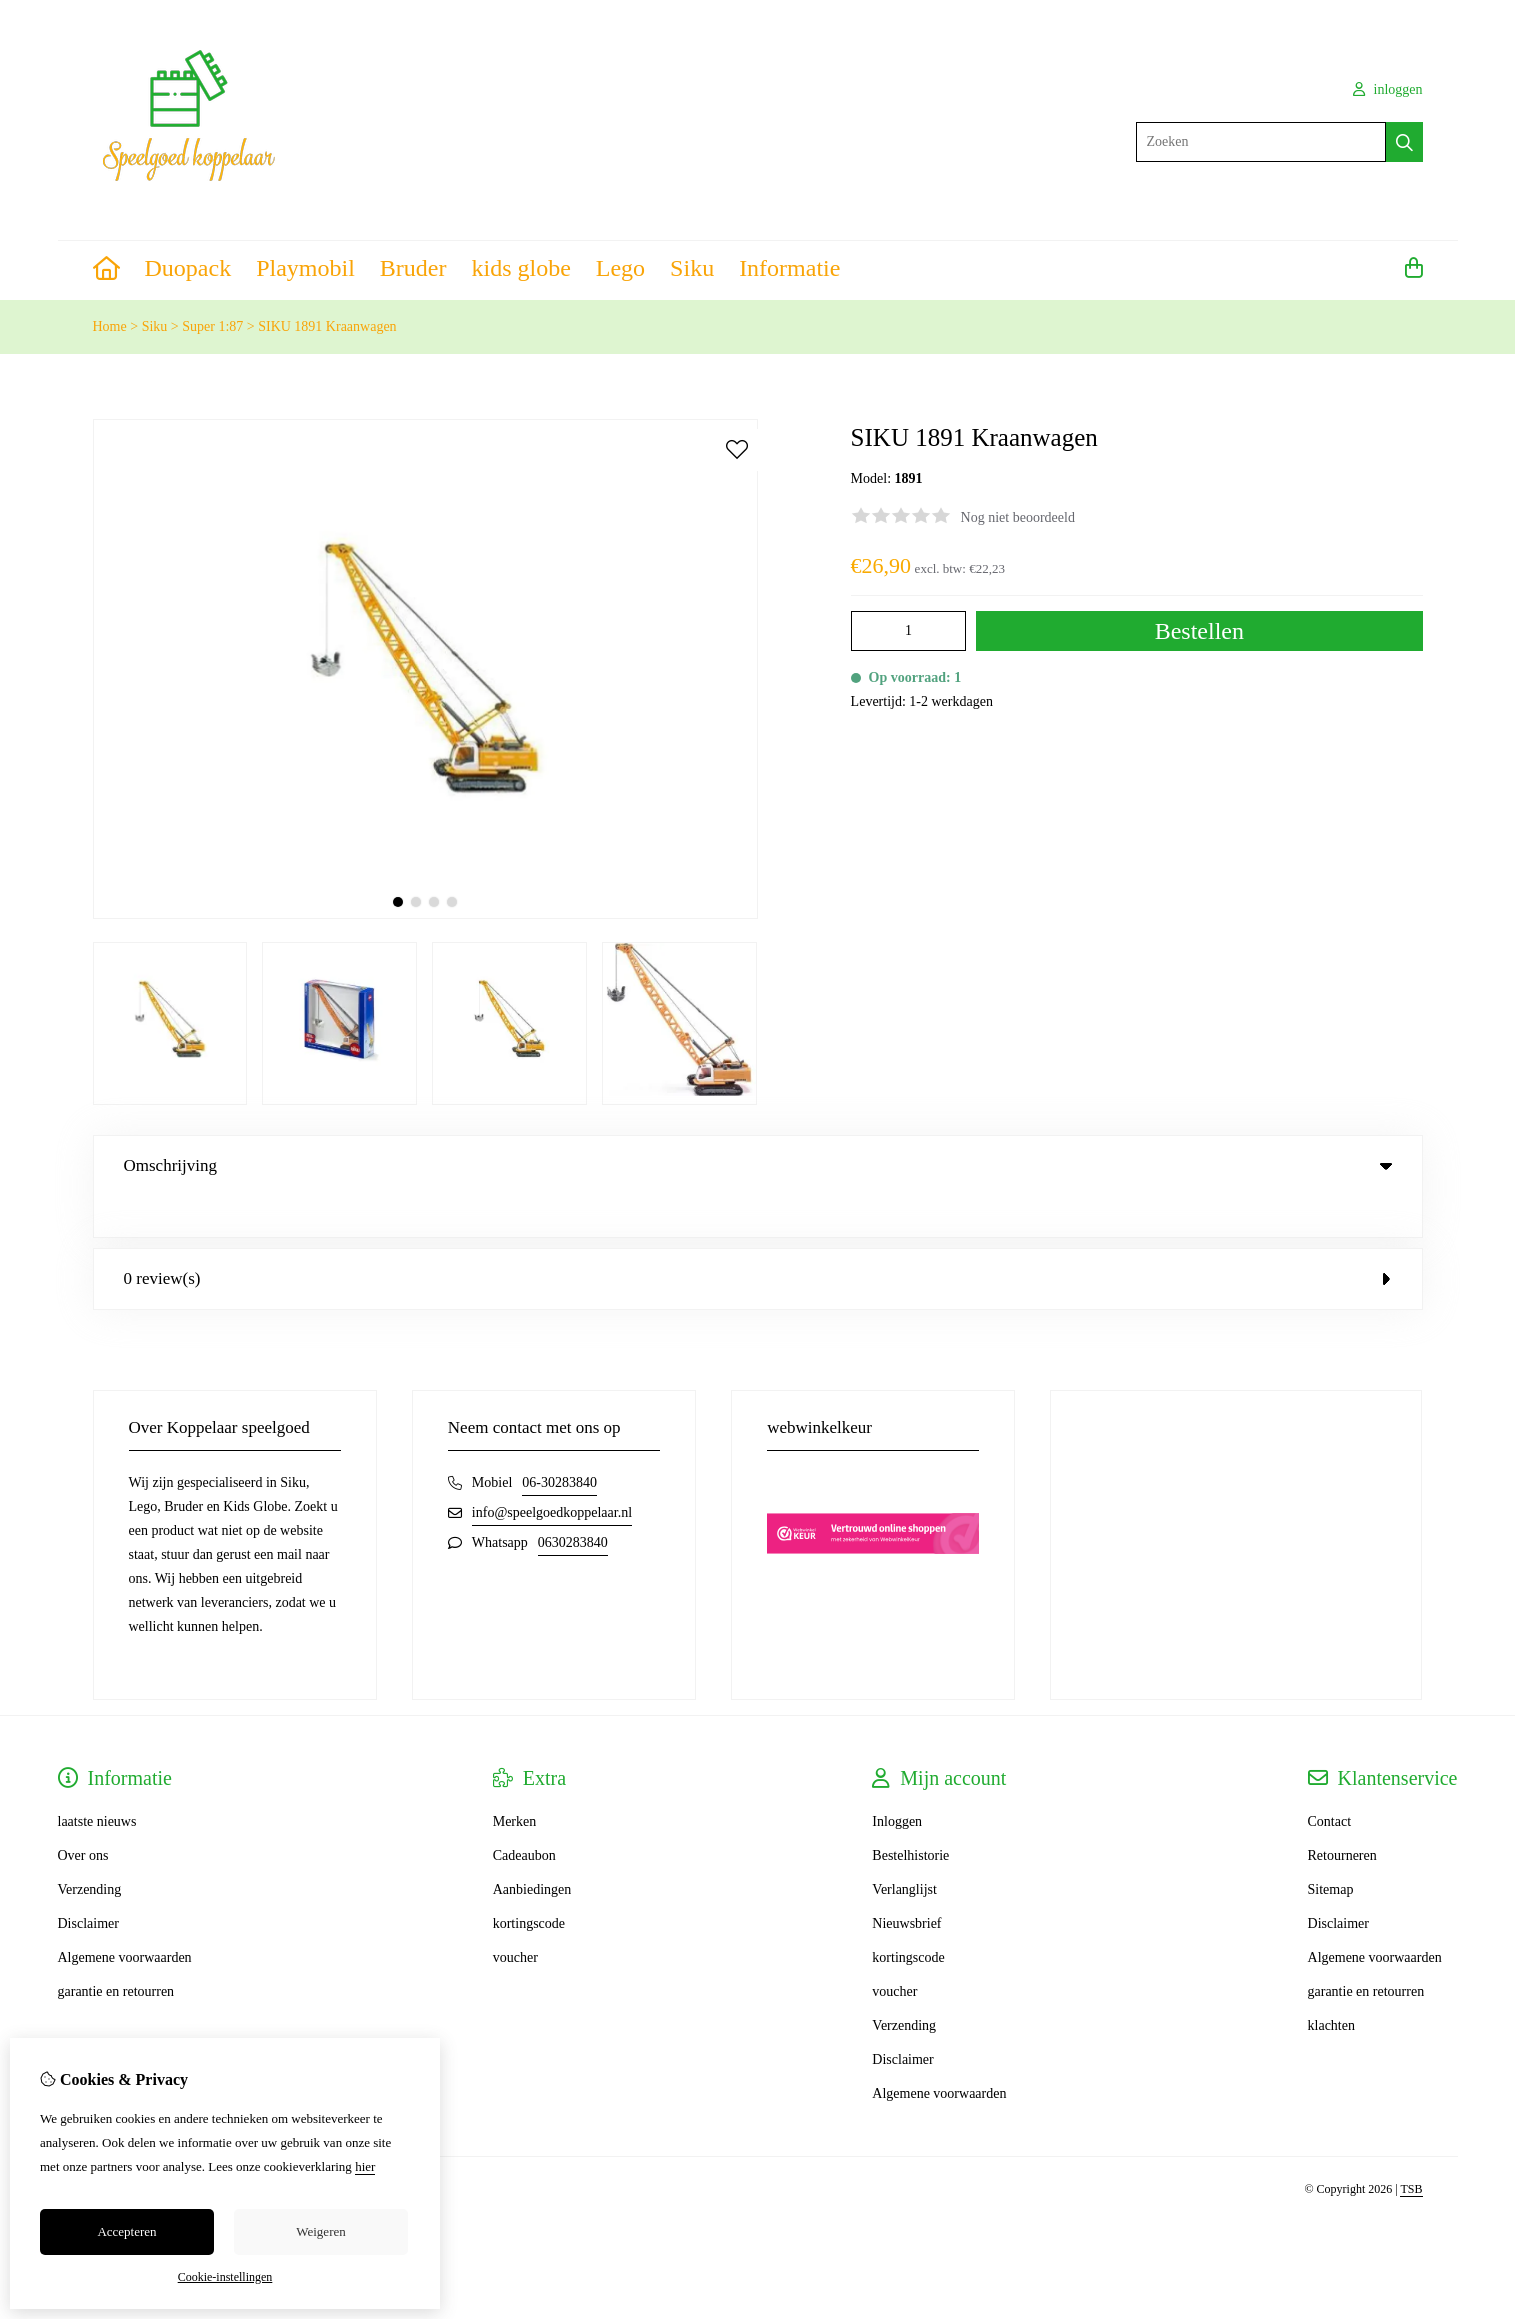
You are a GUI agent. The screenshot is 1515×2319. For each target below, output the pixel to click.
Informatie (789, 268)
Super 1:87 (212, 326)
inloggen (1388, 89)
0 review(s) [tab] (758, 1237)
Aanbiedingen (532, 1848)
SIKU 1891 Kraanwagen (327, 326)
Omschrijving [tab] (758, 1165)
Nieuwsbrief (906, 1882)
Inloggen (897, 1780)
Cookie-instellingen (225, 2277)
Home (110, 326)
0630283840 (573, 1501)
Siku (692, 268)
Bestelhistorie (910, 1814)
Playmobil (305, 268)
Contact (1330, 1780)
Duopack (188, 268)
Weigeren (320, 2231)
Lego (620, 268)
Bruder (413, 268)
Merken (515, 1780)
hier (365, 2166)
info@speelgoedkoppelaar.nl (552, 1471)
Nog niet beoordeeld (1018, 517)
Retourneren (1342, 1814)
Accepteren (126, 2231)
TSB (1411, 2148)
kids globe (520, 268)
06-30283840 (559, 1441)
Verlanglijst (904, 1848)
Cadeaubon (524, 1814)
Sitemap (1331, 1848)
